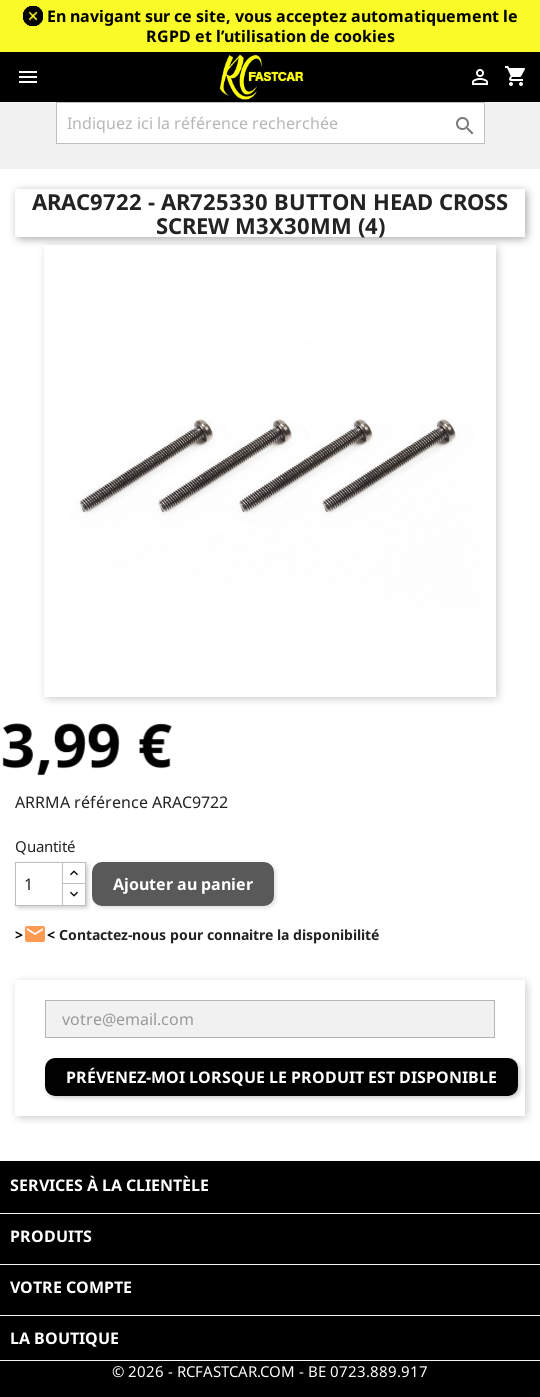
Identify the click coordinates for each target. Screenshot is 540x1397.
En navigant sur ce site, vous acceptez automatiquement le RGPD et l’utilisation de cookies (282, 26)
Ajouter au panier (183, 884)
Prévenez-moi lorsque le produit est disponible (281, 1077)
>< (35, 934)
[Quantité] (39, 884)
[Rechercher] (270, 123)
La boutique (64, 1338)
